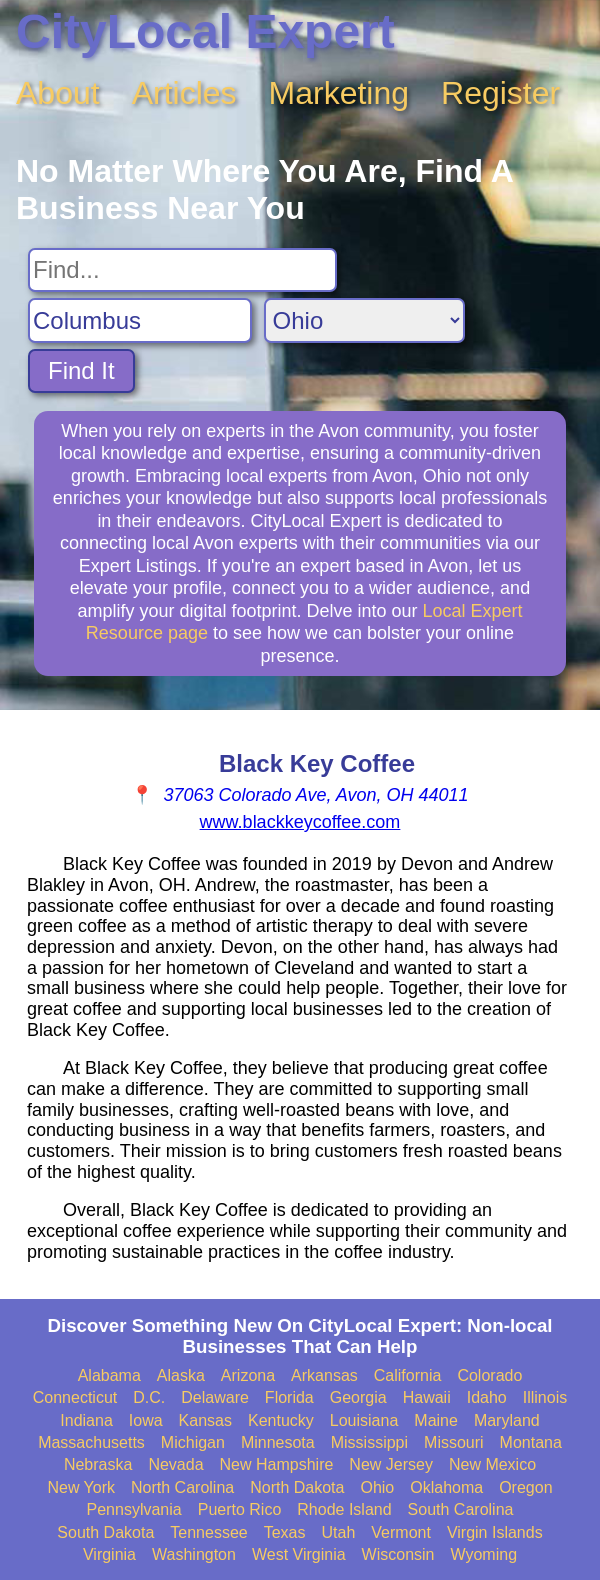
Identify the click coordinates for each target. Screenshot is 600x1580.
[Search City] (140, 320)
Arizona (248, 1375)
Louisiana (364, 1420)
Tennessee (208, 1532)
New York (81, 1487)
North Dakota (297, 1487)
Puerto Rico (240, 1509)
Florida (289, 1397)
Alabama (109, 1375)
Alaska (181, 1375)
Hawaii (427, 1397)
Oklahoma (446, 1487)
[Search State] (364, 320)
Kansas (205, 1420)
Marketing (339, 93)
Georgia (358, 1397)
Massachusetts (91, 1442)
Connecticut (75, 1397)
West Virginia (299, 1554)
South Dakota (105, 1532)
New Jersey (391, 1464)
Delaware (215, 1397)
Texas (285, 1532)
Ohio (377, 1487)
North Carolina (182, 1487)
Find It (81, 370)
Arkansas (324, 1375)
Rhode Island (344, 1509)
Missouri (454, 1442)
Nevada (175, 1464)
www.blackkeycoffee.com (300, 822)
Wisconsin (398, 1554)
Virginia (109, 1554)
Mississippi (369, 1442)
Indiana (86, 1420)
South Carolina (461, 1509)
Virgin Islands (495, 1532)
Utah (338, 1532)
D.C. (149, 1397)
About (58, 93)
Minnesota (278, 1442)
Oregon (525, 1487)
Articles (184, 93)
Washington (194, 1554)
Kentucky (281, 1420)
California (408, 1375)
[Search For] (182, 270)
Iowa (146, 1420)
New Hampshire (277, 1464)
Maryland (507, 1420)
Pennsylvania (134, 1509)
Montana (531, 1442)
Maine (436, 1420)
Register (500, 93)
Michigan (193, 1442)
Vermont (401, 1532)
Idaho (487, 1397)
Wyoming (484, 1554)
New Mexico (492, 1464)
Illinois (545, 1397)
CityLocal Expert (205, 31)
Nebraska (98, 1464)
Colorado (489, 1375)
